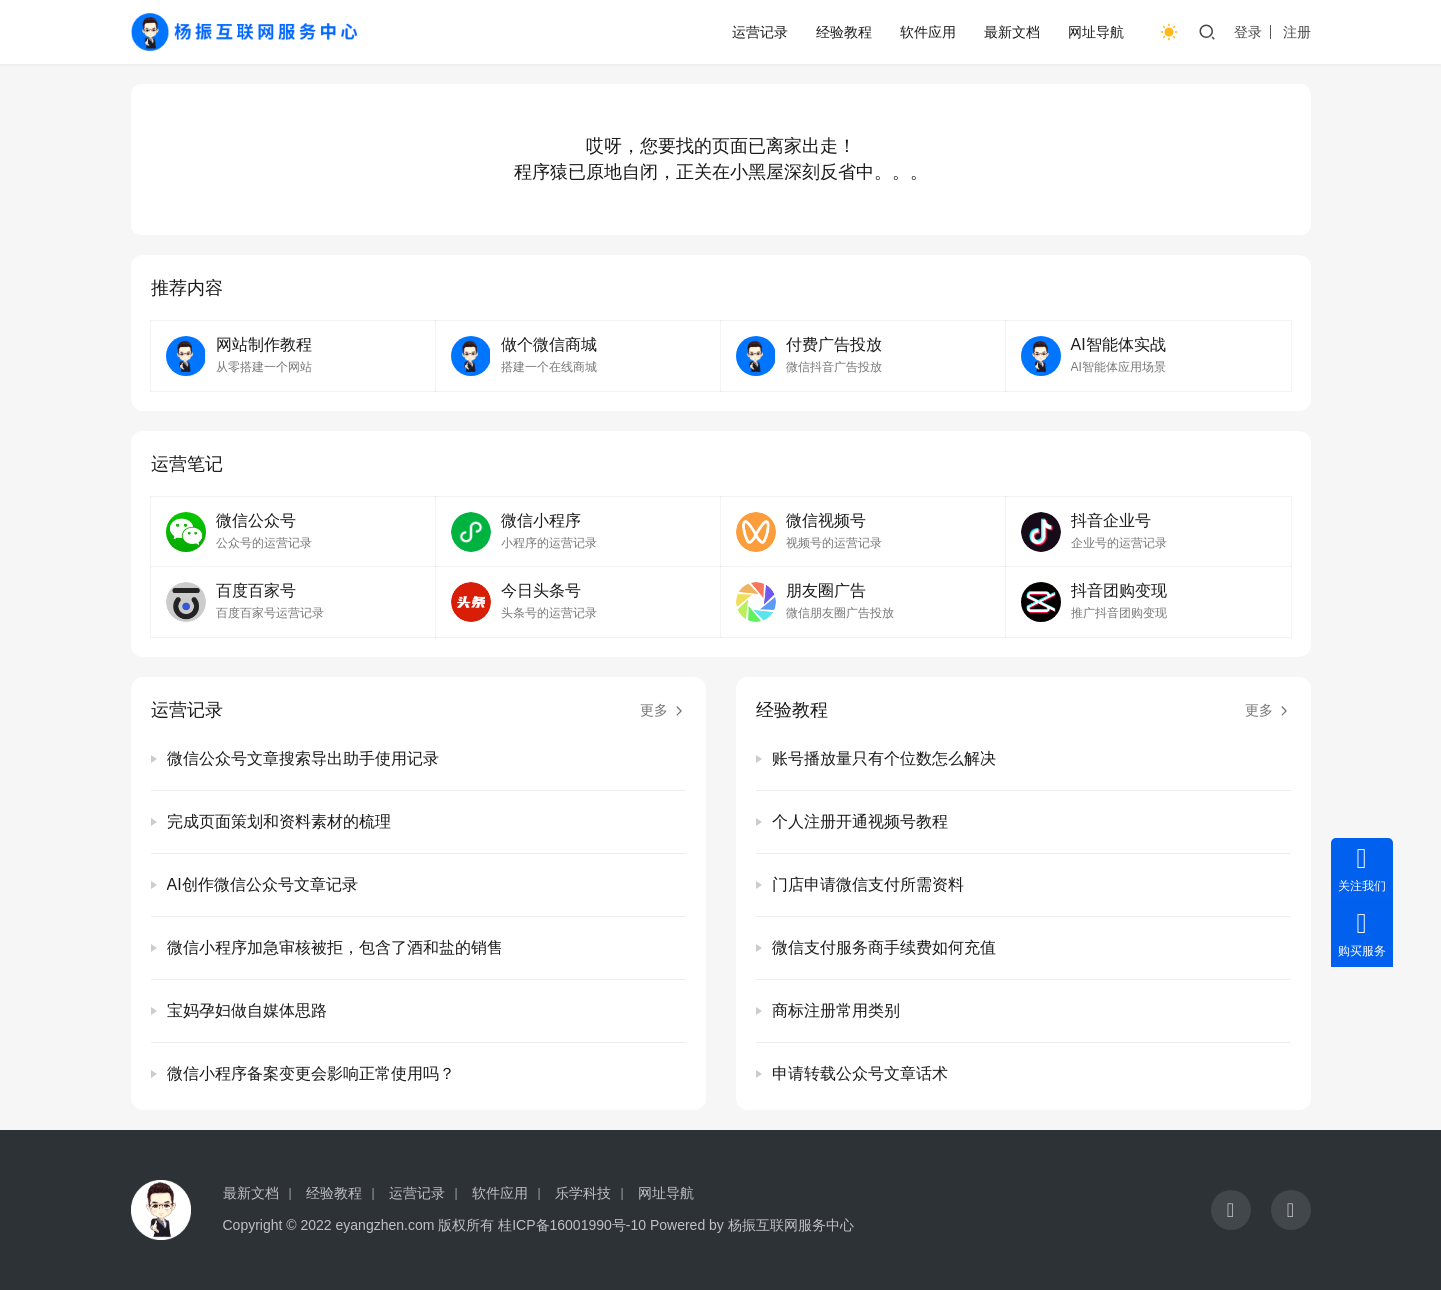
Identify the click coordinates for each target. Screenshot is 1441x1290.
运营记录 (760, 32)
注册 (1297, 32)
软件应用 (928, 32)
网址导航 (1096, 32)
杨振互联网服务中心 (791, 1225)
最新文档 (1012, 32)
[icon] (1231, 1210)
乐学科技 (583, 1193)
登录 (1248, 32)
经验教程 (844, 32)
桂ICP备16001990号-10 (572, 1225)
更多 (663, 710)
